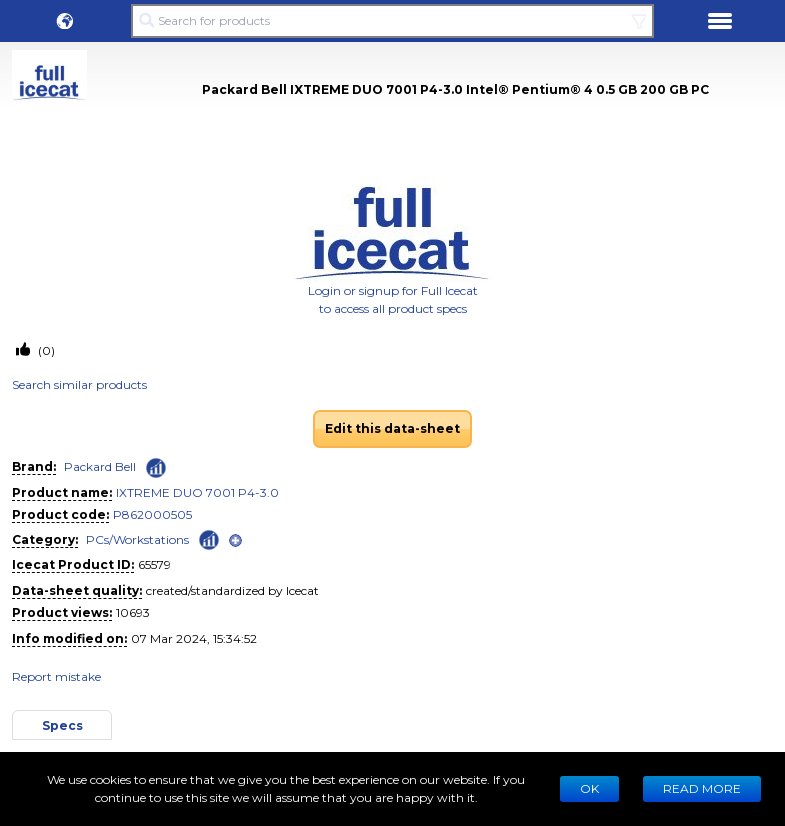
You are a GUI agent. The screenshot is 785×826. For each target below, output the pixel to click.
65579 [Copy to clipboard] (154, 564)
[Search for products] (393, 21)
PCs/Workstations (137, 539)
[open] (235, 540)
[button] (65, 21)
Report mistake (56, 676)
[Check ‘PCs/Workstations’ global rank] (209, 538)
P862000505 (152, 514)
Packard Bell (100, 466)
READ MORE (702, 788)
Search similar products (79, 384)
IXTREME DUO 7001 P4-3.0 (197, 492)
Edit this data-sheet (392, 428)
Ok (589, 788)
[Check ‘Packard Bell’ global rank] (156, 468)
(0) (45, 350)
